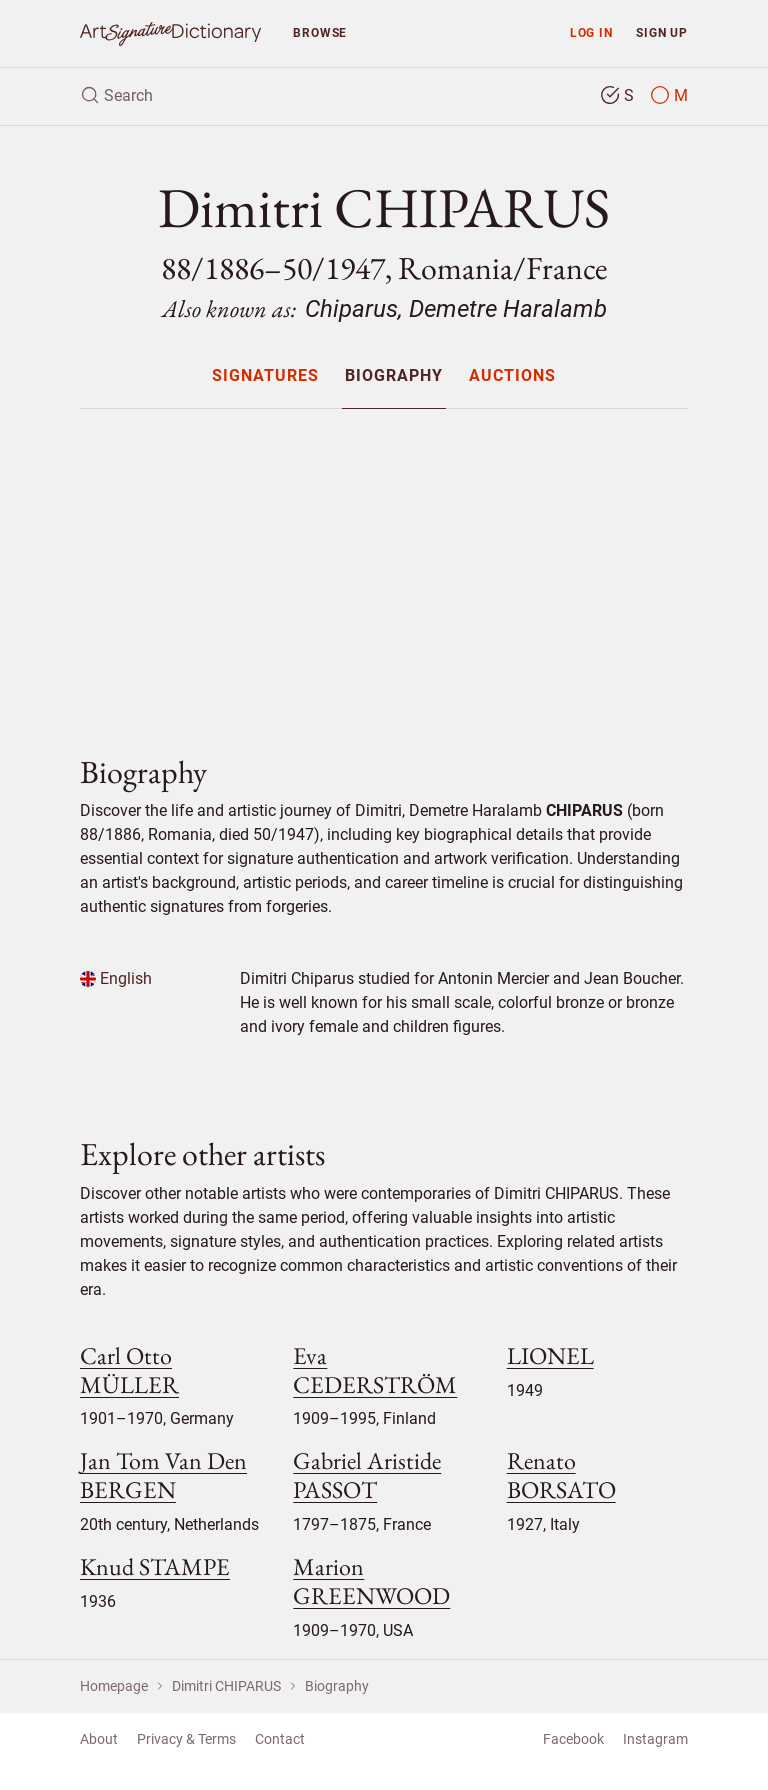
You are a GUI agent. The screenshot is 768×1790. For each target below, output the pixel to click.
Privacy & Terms (186, 1739)
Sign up (662, 32)
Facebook (573, 1739)
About (99, 1739)
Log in (591, 32)
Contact (280, 1739)
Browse (320, 32)
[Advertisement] (384, 565)
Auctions (512, 376)
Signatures (265, 376)
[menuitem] (264, 375)
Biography (394, 376)
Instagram (655, 1739)
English (116, 978)
